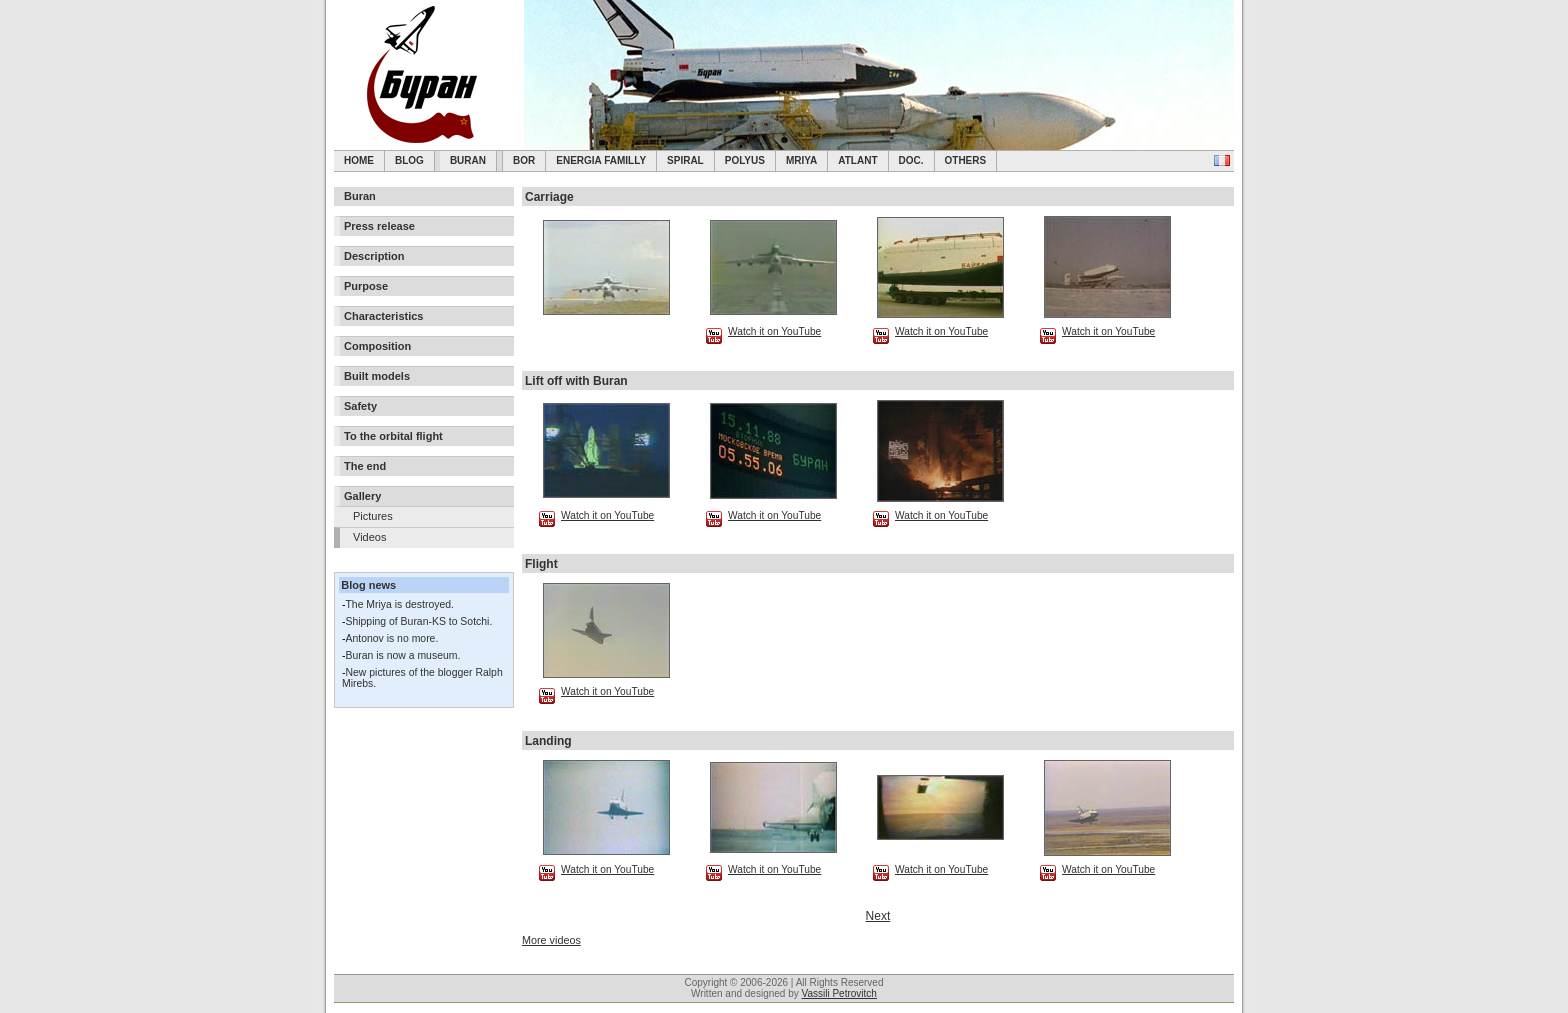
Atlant (857, 160)
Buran (468, 160)
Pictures (373, 516)
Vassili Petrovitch (839, 993)
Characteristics (384, 316)
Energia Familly (601, 160)
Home (359, 160)
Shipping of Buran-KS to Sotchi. (418, 621)
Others (966, 160)
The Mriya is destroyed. (399, 604)
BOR (524, 160)
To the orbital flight (393, 436)
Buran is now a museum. (402, 655)
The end (365, 466)
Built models (377, 376)
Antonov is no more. (391, 638)
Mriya (801, 160)
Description (374, 256)
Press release (379, 226)
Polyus (745, 160)
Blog (409, 160)
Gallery (362, 496)
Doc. (911, 160)
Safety (360, 406)
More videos (551, 940)
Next (878, 916)
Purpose (366, 286)
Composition (377, 346)
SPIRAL (685, 160)
